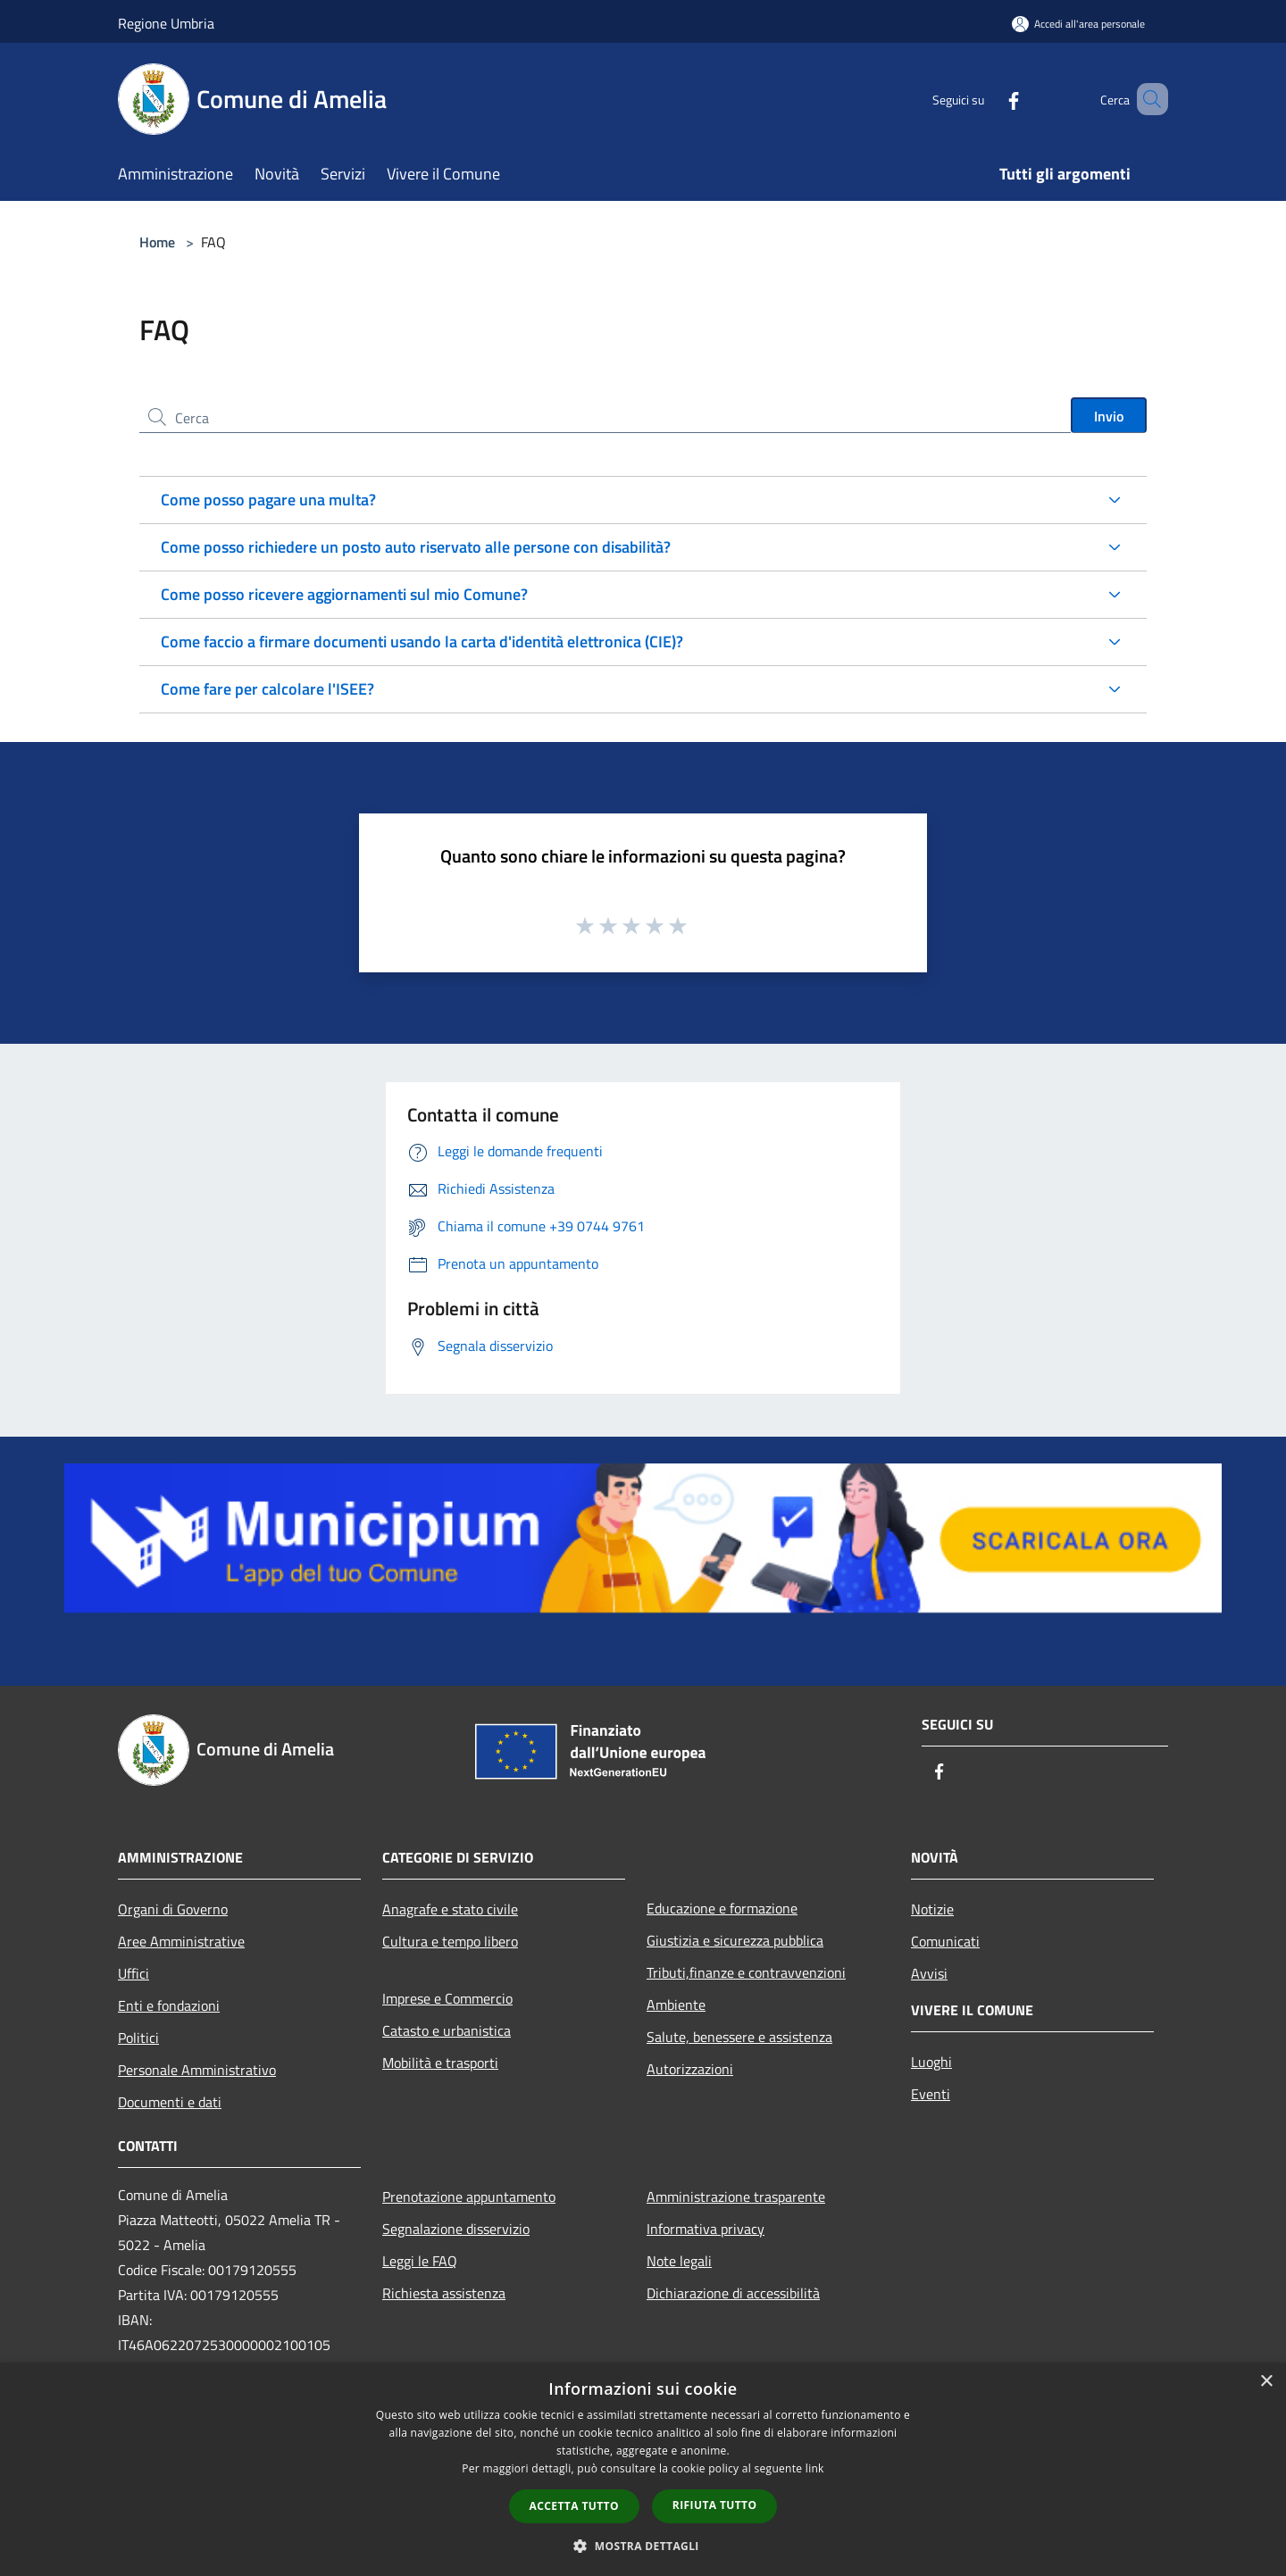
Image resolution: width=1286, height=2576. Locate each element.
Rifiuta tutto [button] (714, 2505)
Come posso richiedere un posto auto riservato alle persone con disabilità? (416, 547)
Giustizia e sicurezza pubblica (735, 1940)
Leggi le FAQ (419, 2261)
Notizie (932, 1909)
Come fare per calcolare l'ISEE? (267, 689)
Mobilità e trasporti (440, 2062)
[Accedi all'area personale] (1078, 24)
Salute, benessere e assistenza (739, 2036)
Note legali (679, 2261)
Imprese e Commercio (447, 1998)
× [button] (1266, 2381)
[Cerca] (1146, 99)
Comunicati (945, 1941)
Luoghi (931, 2061)
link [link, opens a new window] (815, 2468)
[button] (643, 2546)
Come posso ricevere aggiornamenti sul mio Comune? (344, 594)
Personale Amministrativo (197, 2069)
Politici (138, 2037)
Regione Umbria (166, 23)
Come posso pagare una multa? (268, 500)
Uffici (133, 1973)
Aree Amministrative (181, 1941)
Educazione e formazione (722, 1908)
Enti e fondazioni (169, 2005)
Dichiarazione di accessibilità (733, 2293)
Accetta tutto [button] (574, 2505)
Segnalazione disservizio (456, 2228)
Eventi (930, 2094)
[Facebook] (988, 99)
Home (157, 242)
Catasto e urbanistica (446, 2030)
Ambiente (676, 2004)
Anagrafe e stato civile (450, 1909)
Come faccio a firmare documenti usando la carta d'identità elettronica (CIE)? (422, 641)
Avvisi (929, 1973)
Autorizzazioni (690, 2069)
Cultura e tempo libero (450, 1941)
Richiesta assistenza (443, 2293)
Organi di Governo (173, 1909)
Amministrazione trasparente (736, 2196)
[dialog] (643, 2469)
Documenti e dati (169, 2102)
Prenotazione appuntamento (468, 2196)
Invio (1108, 416)
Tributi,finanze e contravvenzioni (746, 1972)
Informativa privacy (705, 2228)
